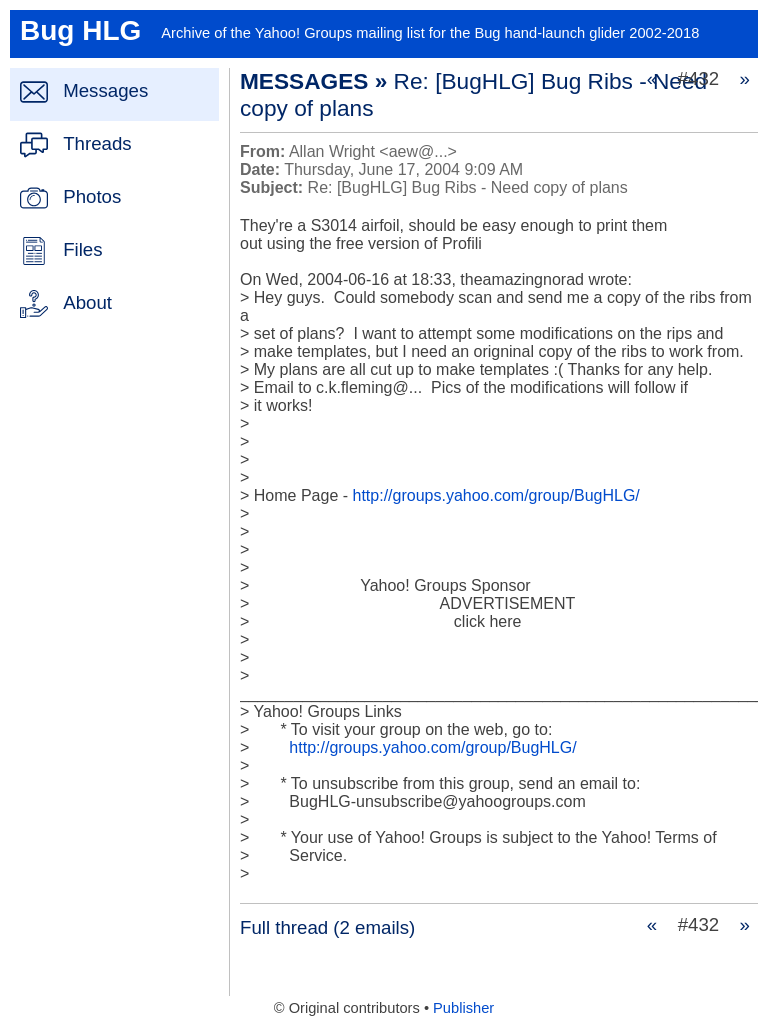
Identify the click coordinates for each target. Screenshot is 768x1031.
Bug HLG (80, 30)
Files (82, 249)
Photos (92, 196)
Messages (105, 90)
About (87, 302)
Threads (97, 143)
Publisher (463, 1008)
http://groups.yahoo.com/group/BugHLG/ (496, 495)
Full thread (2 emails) (327, 927)
